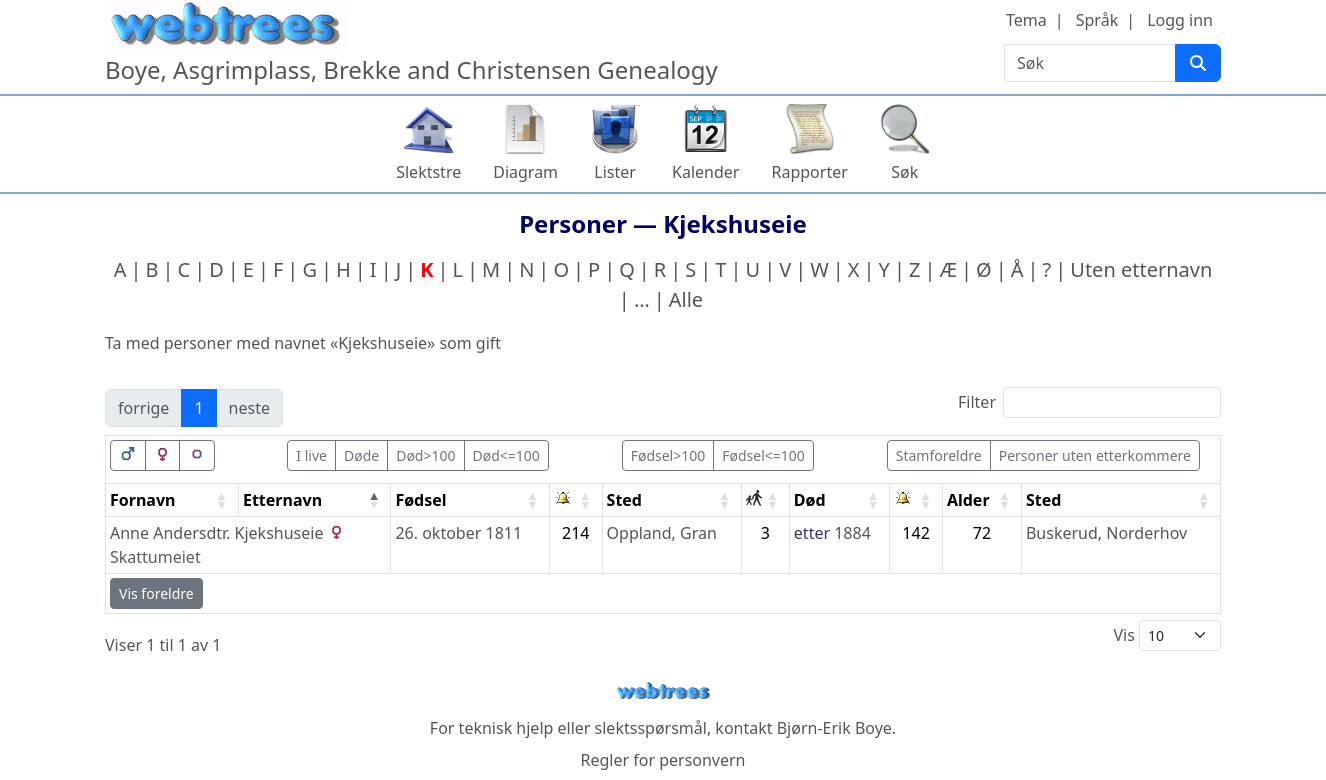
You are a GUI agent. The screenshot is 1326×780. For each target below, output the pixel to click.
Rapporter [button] (809, 172)
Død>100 (425, 455)
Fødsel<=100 (763, 455)
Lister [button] (615, 172)
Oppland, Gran (662, 533)
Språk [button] (1097, 20)
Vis (1167, 635)
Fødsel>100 (668, 455)
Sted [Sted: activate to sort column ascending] (624, 500)
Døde (361, 455)
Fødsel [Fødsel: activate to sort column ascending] (420, 500)
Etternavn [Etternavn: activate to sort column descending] (282, 500)
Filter (1089, 402)
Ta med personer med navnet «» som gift (303, 343)
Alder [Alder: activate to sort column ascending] (968, 500)
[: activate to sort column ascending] (576, 500)
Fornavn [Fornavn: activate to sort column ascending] (142, 500)
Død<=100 (506, 455)
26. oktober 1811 (458, 533)
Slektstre (428, 172)
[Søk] (1198, 63)
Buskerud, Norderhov (1106, 533)
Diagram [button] (525, 172)
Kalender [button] (705, 172)
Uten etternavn (1141, 269)
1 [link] (198, 408)
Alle (686, 299)
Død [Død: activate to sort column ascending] (810, 500)
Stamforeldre (939, 455)
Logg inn (1180, 20)
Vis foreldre (156, 593)
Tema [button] (1026, 20)
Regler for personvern (662, 760)
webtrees (663, 691)
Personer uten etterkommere (1095, 455)
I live (311, 455)
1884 (852, 533)
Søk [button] (904, 172)
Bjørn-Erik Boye (834, 728)
